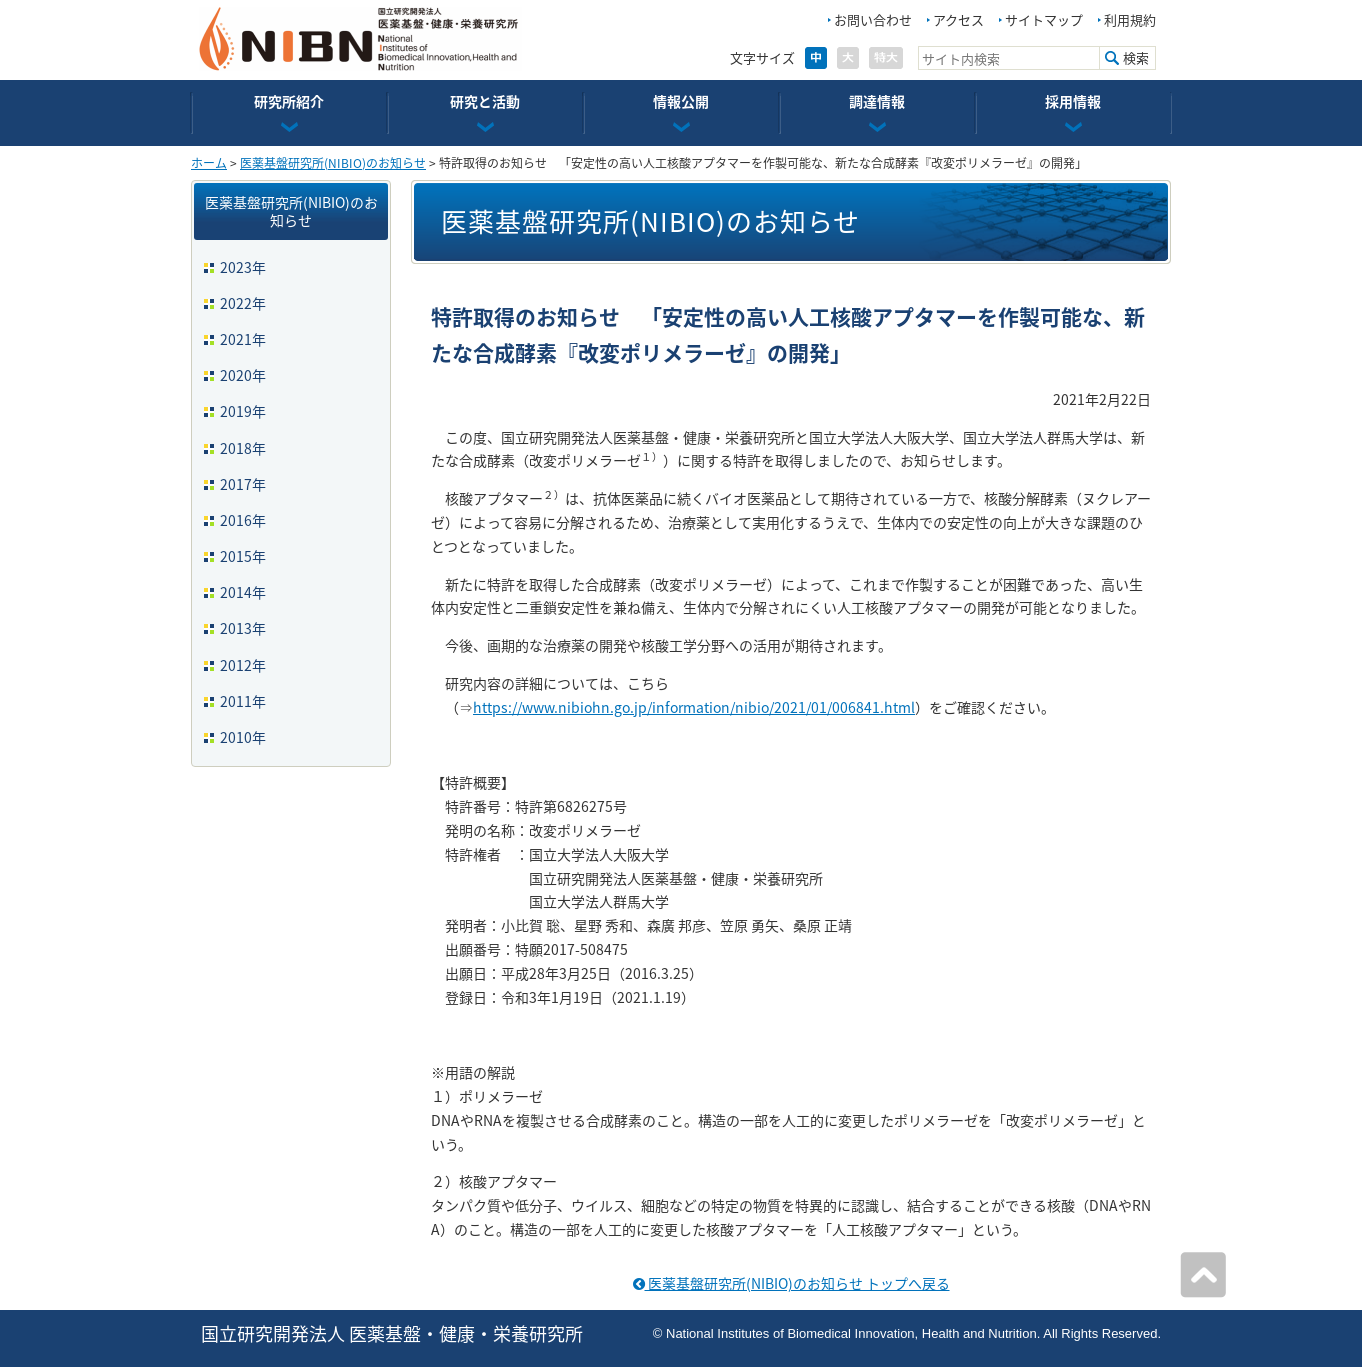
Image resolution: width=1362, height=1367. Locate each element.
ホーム (209, 163)
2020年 (243, 375)
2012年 (243, 665)
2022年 (243, 303)
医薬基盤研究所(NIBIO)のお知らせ (333, 163)
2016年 (243, 520)
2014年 (243, 592)
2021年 (243, 339)
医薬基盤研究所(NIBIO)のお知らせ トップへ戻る (791, 1283)
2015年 (243, 556)
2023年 (243, 267)
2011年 (243, 701)
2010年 (243, 737)
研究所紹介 (289, 101)
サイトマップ (1044, 19)
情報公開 (681, 101)
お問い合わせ (873, 19)
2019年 (243, 411)
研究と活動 (485, 101)
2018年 (243, 448)
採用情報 (1073, 101)
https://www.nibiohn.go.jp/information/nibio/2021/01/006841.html (694, 707)
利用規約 (1130, 19)
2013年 (243, 628)
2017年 (243, 484)
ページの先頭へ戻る (1203, 1275)
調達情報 (877, 101)
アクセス (958, 19)
